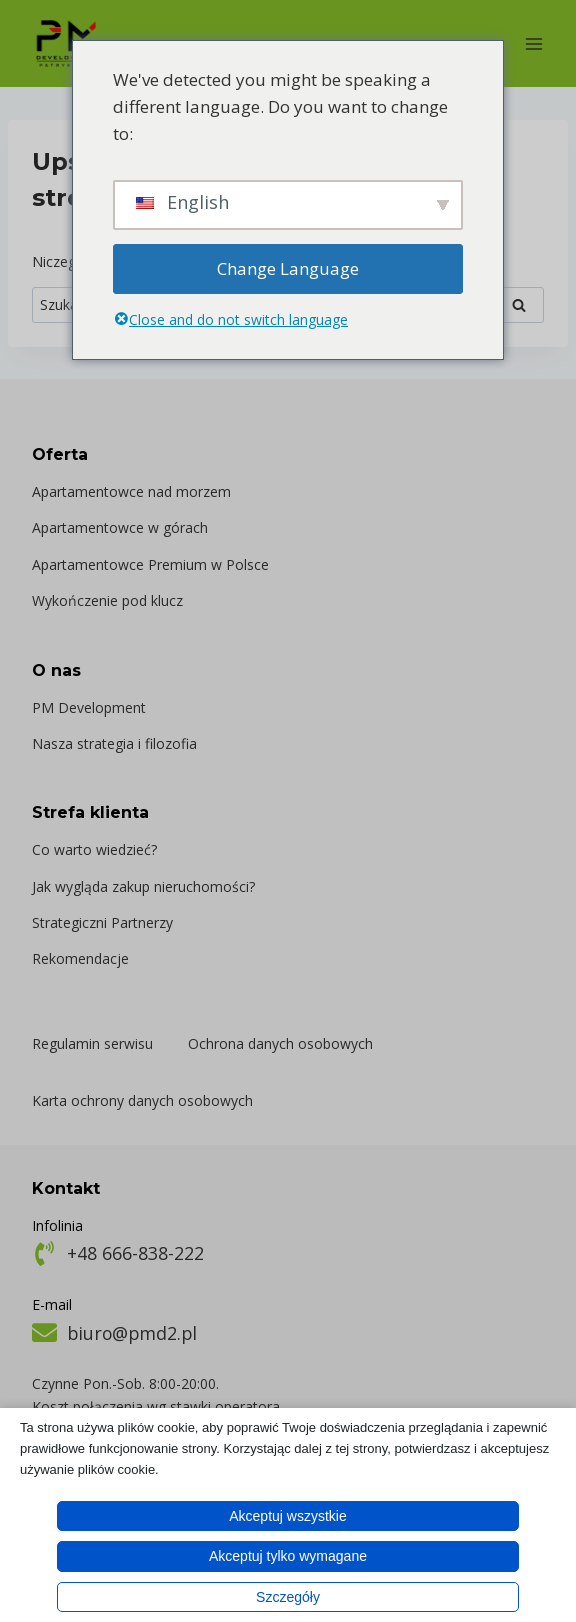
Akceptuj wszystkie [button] (287, 1516)
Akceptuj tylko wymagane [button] (288, 1556)
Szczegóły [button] (288, 1597)
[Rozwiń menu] (533, 43)
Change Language (288, 268)
